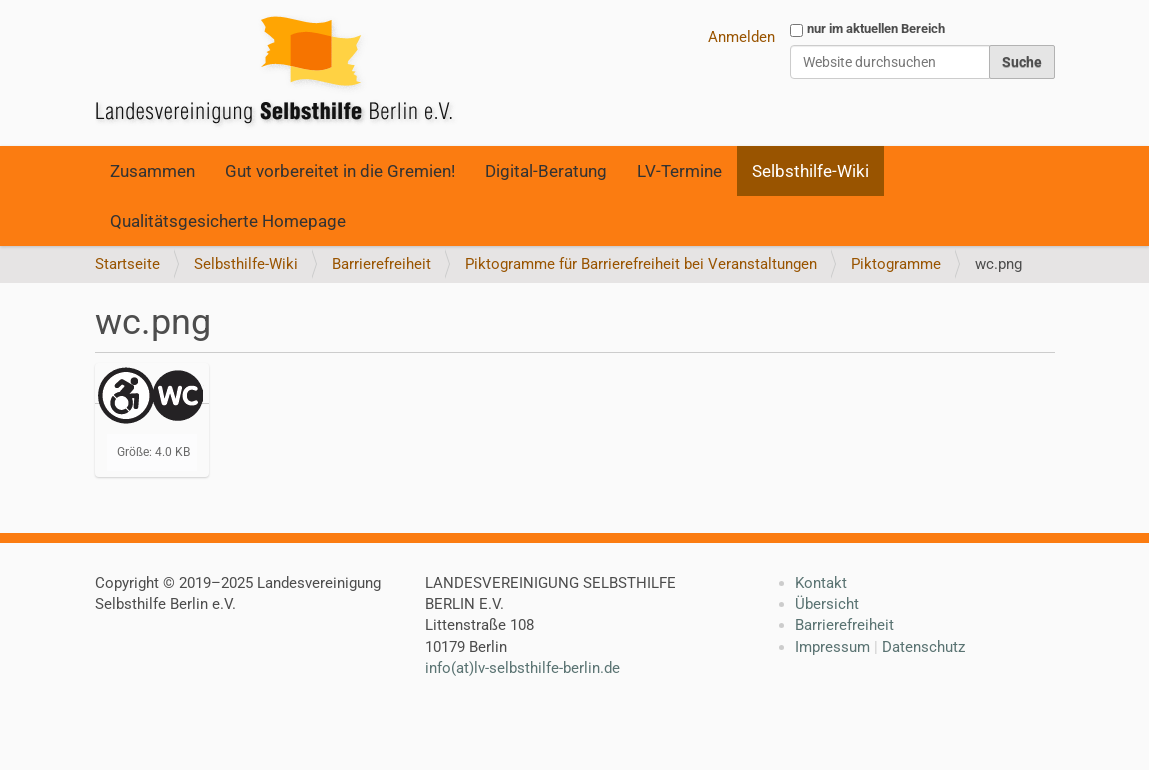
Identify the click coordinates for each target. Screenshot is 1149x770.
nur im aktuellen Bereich (876, 28)
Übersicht (827, 604)
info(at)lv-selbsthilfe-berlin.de (522, 668)
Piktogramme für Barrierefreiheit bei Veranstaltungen (641, 264)
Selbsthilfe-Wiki (810, 171)
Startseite (127, 264)
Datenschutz (923, 647)
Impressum (832, 647)
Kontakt (821, 583)
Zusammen (152, 171)
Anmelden (741, 37)
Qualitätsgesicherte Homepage (228, 221)
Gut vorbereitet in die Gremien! (340, 171)
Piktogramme (896, 264)
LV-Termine (679, 171)
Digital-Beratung (546, 171)
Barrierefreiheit (381, 264)
